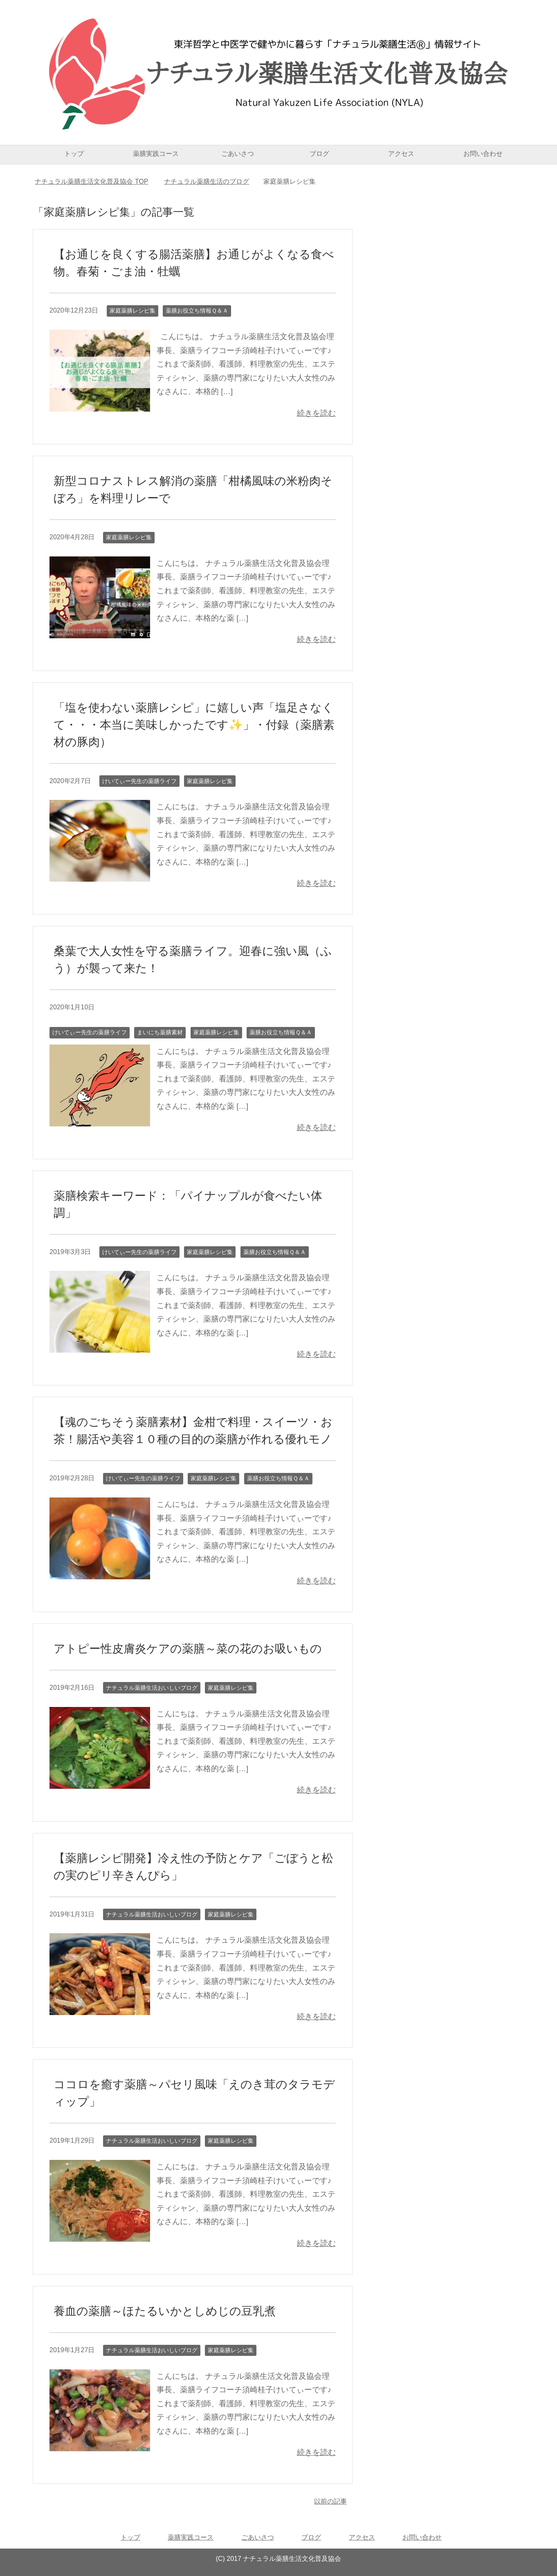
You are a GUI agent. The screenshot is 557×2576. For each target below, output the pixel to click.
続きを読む (316, 413)
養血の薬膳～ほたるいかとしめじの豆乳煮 (165, 2311)
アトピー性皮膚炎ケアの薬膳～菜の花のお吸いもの (188, 1648)
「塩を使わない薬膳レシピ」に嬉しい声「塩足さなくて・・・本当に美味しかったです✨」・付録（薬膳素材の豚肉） (194, 724)
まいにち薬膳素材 (160, 1032)
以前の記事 (330, 2501)
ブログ (319, 153)
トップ (74, 153)
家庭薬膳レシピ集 (132, 310)
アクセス (401, 153)
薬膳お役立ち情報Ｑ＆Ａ (197, 310)
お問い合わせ (483, 153)
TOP (91, 181)
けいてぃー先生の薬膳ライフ (139, 781)
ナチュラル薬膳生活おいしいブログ (152, 1687)
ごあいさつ (237, 153)
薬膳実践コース (156, 153)
